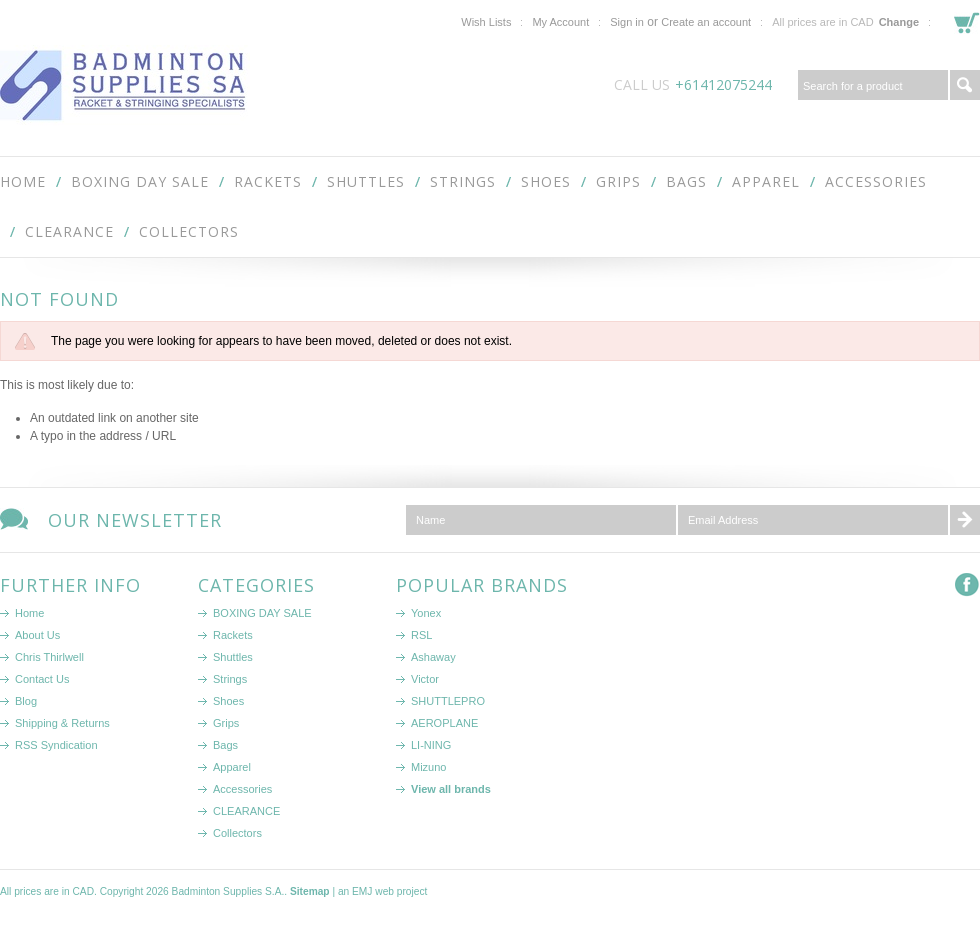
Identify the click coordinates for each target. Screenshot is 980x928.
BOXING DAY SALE (140, 181)
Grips (618, 181)
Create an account (706, 22)
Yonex (426, 613)
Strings (463, 181)
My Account (560, 22)
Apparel (766, 181)
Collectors (189, 231)
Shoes (546, 181)
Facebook (967, 585)
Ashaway (433, 657)
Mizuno (428, 767)
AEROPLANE (444, 723)
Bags (686, 181)
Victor (425, 679)
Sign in (627, 22)
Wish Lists (486, 22)
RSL (421, 635)
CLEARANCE (69, 231)
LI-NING (431, 745)
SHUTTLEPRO (448, 701)
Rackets (268, 181)
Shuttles (366, 181)
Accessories (876, 181)
